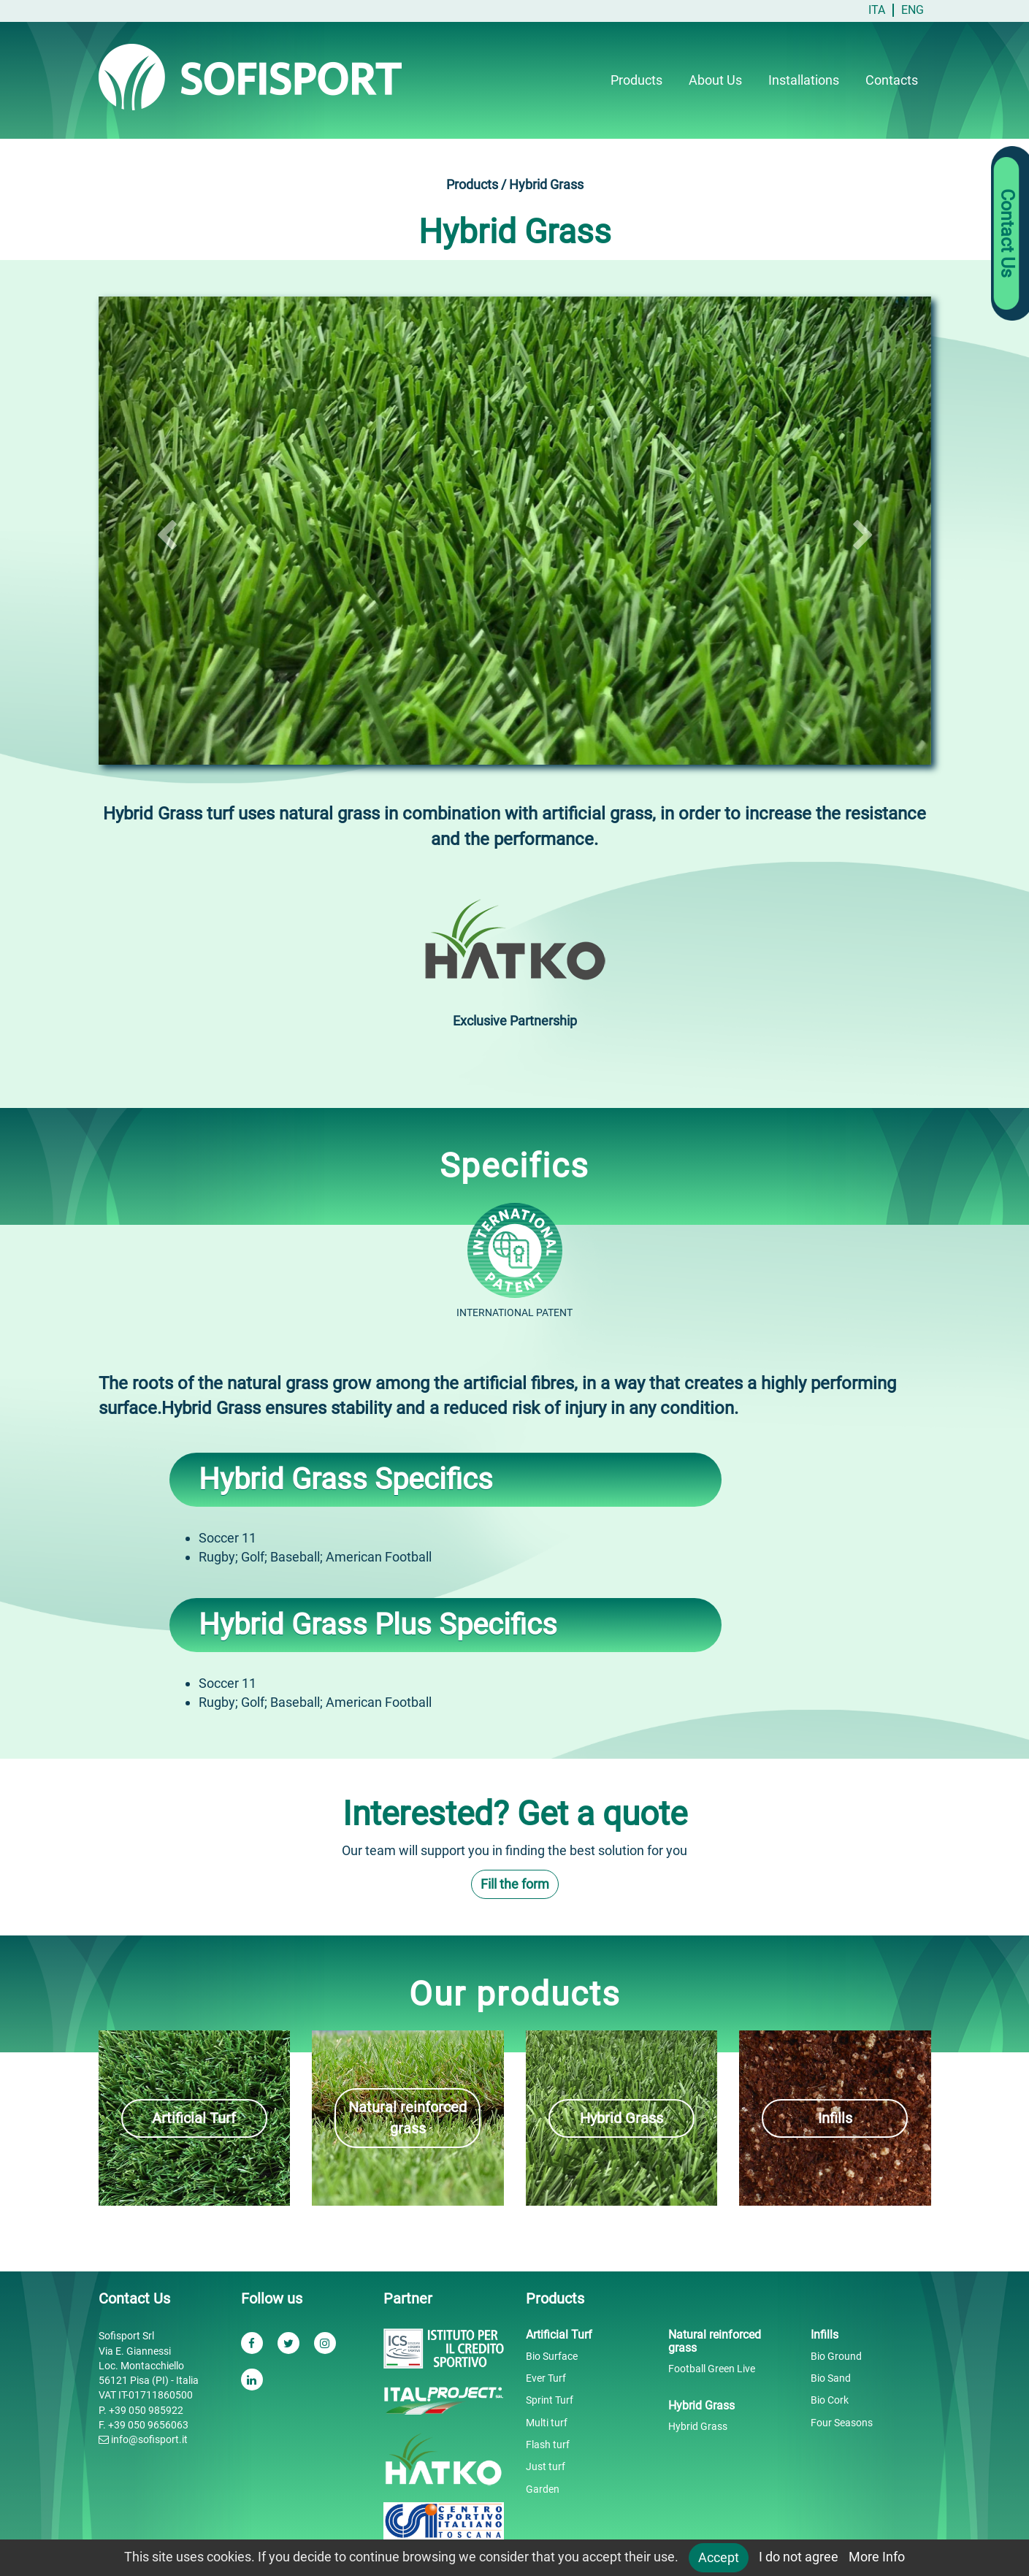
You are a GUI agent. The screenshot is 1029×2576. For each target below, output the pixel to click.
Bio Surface (552, 2356)
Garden (542, 2489)
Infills (835, 2118)
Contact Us (1007, 233)
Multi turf (546, 2422)
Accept (718, 2557)
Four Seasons (842, 2422)
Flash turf (548, 2444)
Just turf (545, 2466)
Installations (803, 80)
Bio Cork (830, 2400)
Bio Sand (831, 2378)
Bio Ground (836, 2356)
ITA (876, 10)
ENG (912, 10)
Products (636, 80)
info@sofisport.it (143, 2439)
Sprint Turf (549, 2400)
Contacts (891, 80)
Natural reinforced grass (407, 2117)
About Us (715, 80)
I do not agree (798, 2556)
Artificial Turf (194, 2118)
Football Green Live (711, 2368)
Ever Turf (546, 2378)
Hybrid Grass (621, 2118)
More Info (877, 2556)
